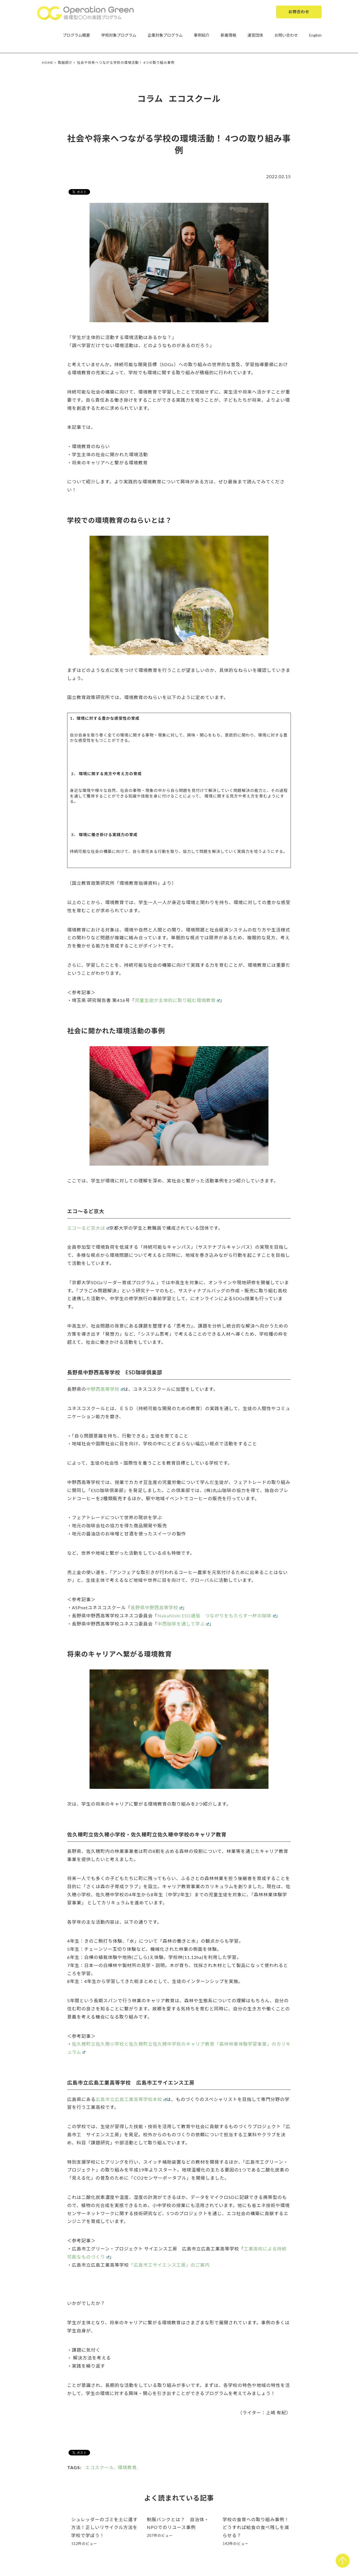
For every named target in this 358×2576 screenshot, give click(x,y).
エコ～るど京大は (88, 1228)
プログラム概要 (76, 35)
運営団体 (255, 35)
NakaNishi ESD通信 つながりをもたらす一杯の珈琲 (216, 1615)
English (315, 35)
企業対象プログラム (165, 35)
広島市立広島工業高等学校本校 (131, 2099)
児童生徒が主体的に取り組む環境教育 (177, 1000)
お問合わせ (298, 11)
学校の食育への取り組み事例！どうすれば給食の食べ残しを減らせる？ (256, 2527)
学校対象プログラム (118, 35)
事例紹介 (201, 35)
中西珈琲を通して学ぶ (183, 1623)
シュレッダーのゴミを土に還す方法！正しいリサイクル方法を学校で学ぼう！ (104, 2527)
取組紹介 (65, 62)
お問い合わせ (286, 35)
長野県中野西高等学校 (156, 1607)
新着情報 (228, 35)
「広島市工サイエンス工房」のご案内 (169, 2264)
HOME (47, 62)
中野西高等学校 (105, 1389)
